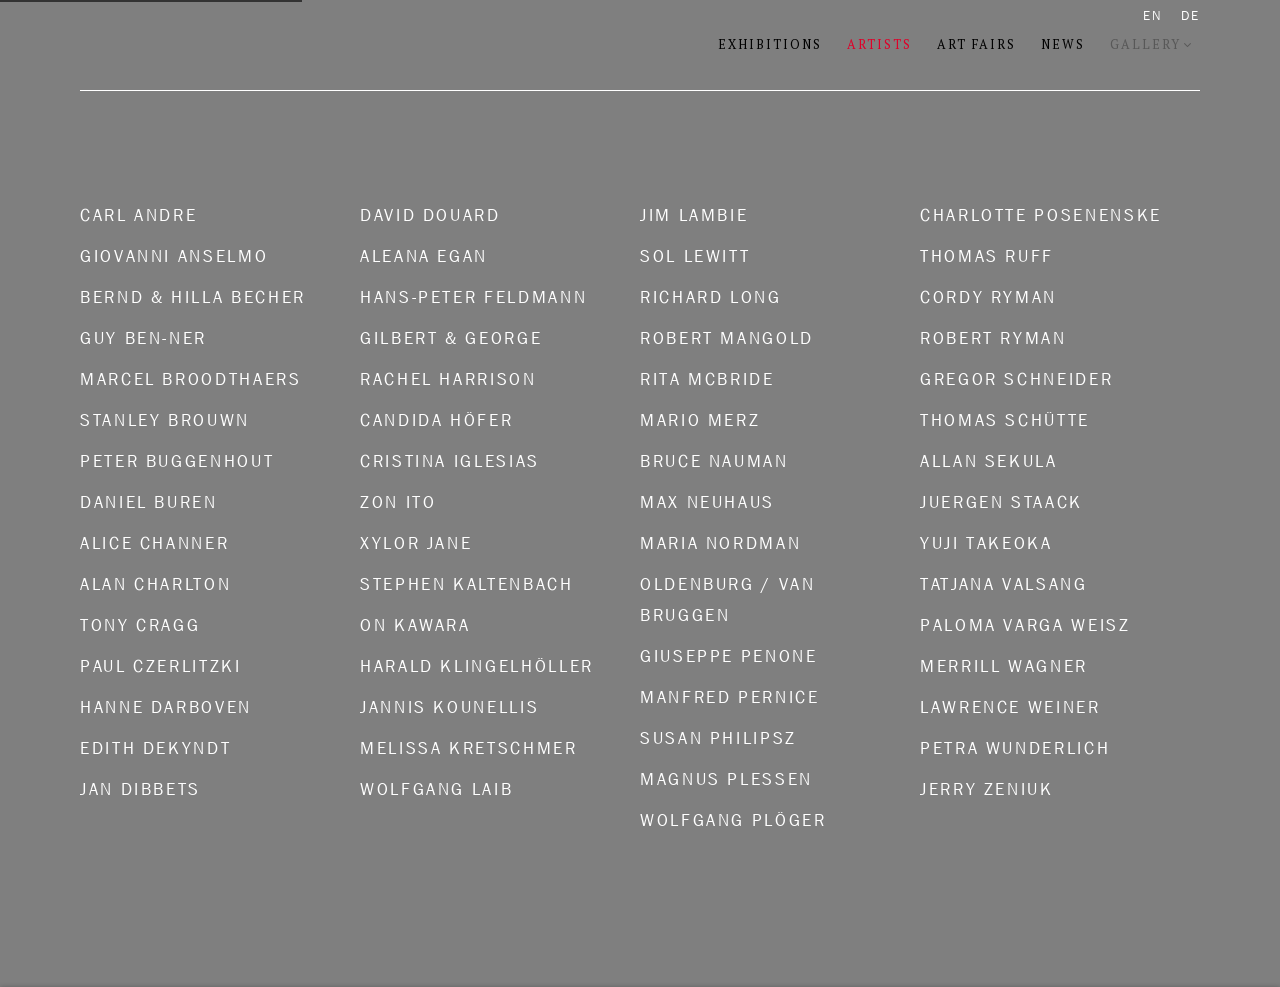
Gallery (1145, 44)
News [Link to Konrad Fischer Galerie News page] (1063, 44)
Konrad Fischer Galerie (330, 45)
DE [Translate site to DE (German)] (1190, 15)
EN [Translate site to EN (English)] (1153, 15)
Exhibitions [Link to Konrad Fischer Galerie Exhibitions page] (770, 44)
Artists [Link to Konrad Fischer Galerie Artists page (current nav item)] (879, 44)
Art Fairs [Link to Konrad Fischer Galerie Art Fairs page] (976, 44)
